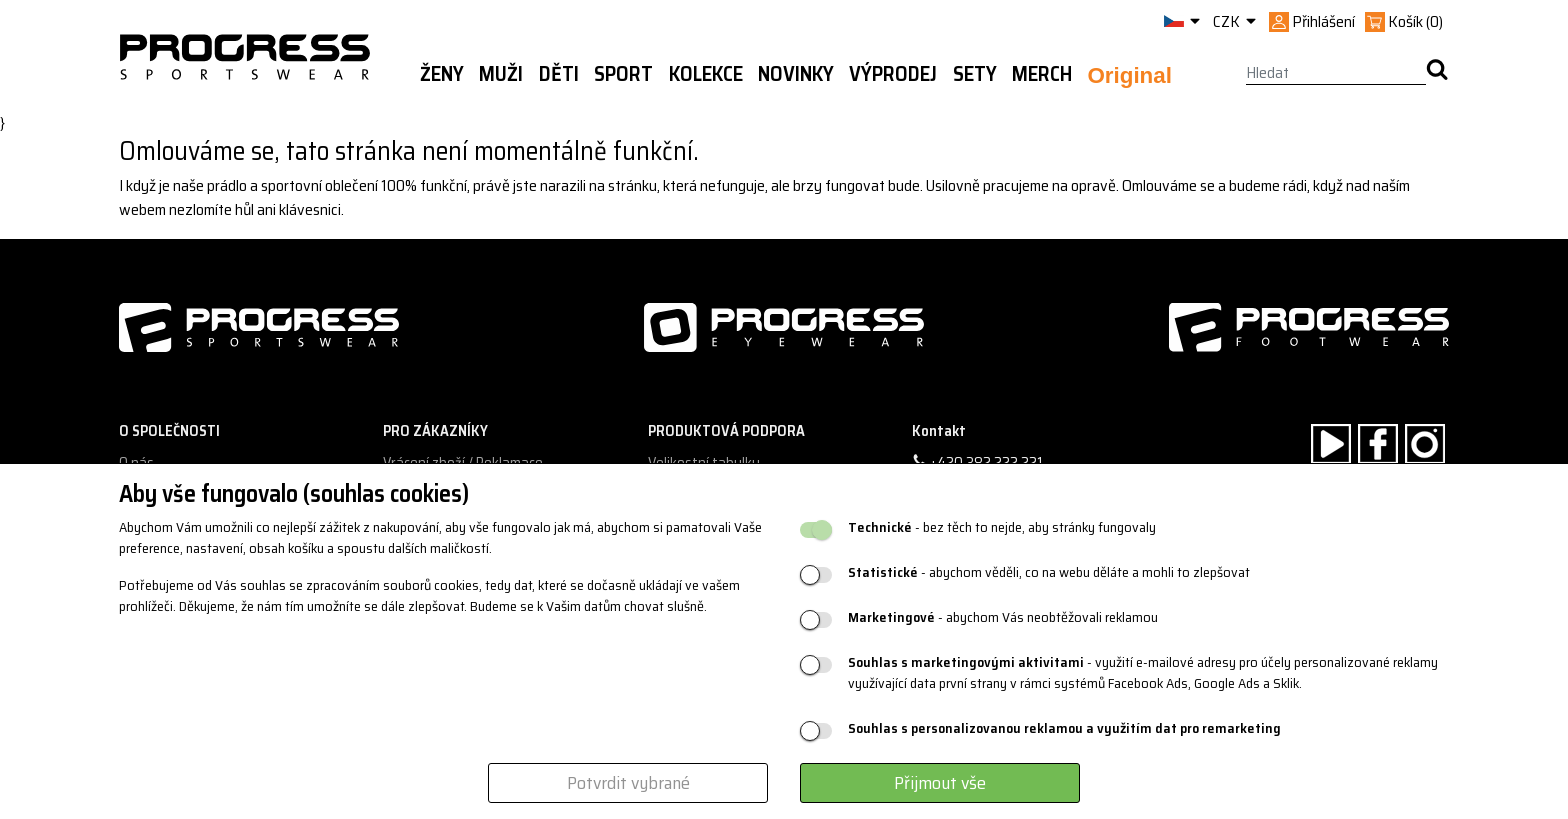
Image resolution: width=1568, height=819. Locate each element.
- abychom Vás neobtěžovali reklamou (1003, 617)
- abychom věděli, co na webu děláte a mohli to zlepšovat (1049, 572)
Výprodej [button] (893, 74)
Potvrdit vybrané (628, 783)
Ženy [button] (442, 74)
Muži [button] (501, 74)
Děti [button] (559, 74)
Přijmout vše (940, 783)
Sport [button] (623, 74)
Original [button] (1129, 75)
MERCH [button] (1042, 74)
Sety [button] (975, 74)
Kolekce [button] (706, 74)
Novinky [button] (796, 74)
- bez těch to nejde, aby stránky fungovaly (1002, 527)
